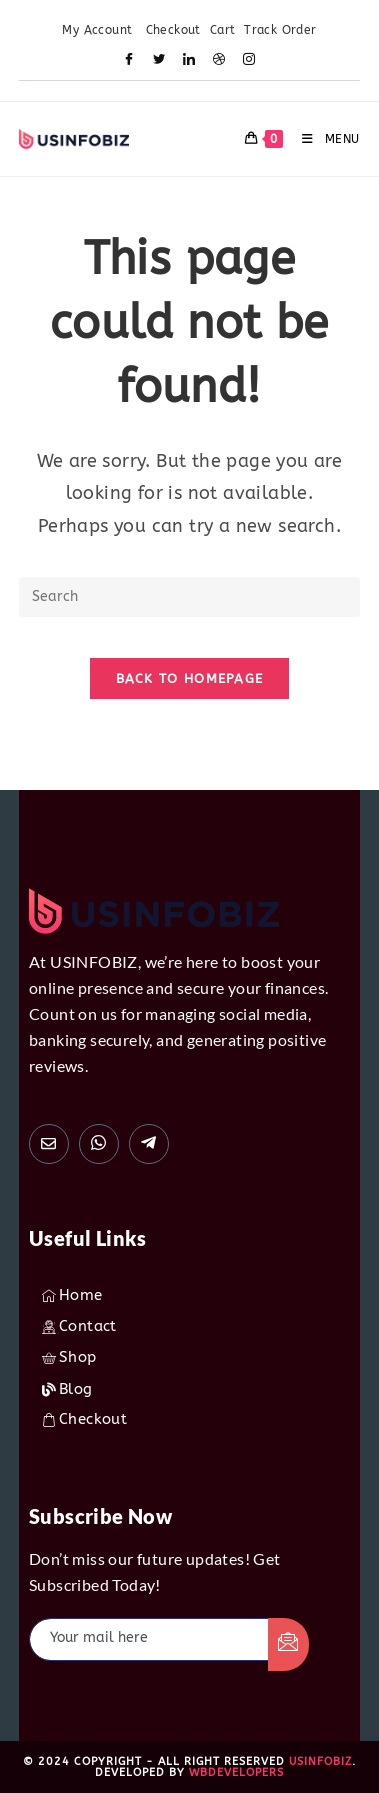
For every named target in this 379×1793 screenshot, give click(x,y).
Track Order (280, 30)
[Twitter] (160, 61)
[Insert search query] (189, 597)
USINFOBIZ (320, 1761)
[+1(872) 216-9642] (99, 1144)
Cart (223, 30)
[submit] (289, 1644)
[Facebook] (130, 61)
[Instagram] (250, 61)
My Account (99, 30)
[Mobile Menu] (323, 139)
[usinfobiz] (149, 1144)
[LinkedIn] (190, 61)
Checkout (173, 30)
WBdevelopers (236, 1772)
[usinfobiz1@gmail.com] (49, 1144)
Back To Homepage (190, 678)
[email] (149, 1639)
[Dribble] (220, 61)
